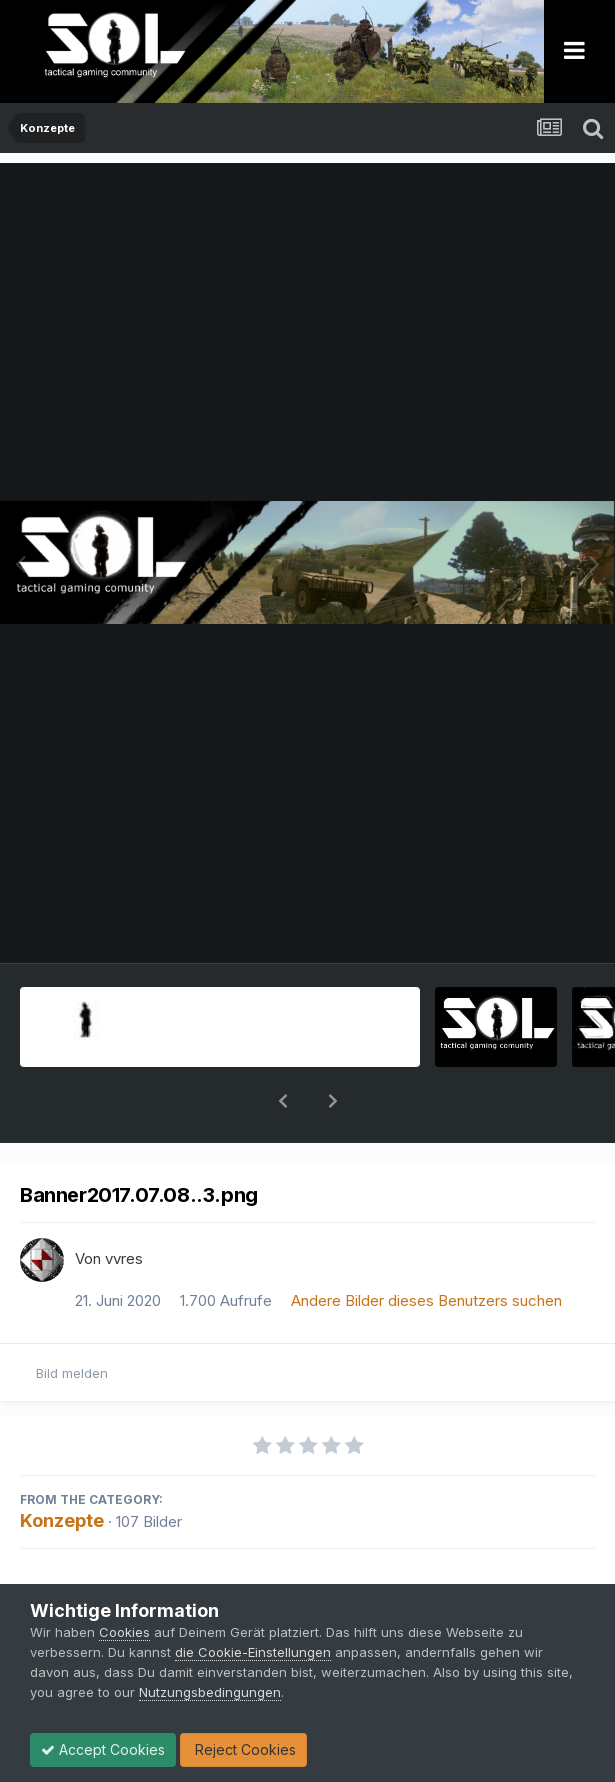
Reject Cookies (243, 1749)
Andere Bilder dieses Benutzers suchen (426, 1248)
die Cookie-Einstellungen (253, 1652)
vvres (124, 1206)
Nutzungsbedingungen (210, 1692)
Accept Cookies (103, 1749)
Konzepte (62, 1468)
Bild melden (72, 1321)
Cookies (124, 1632)
